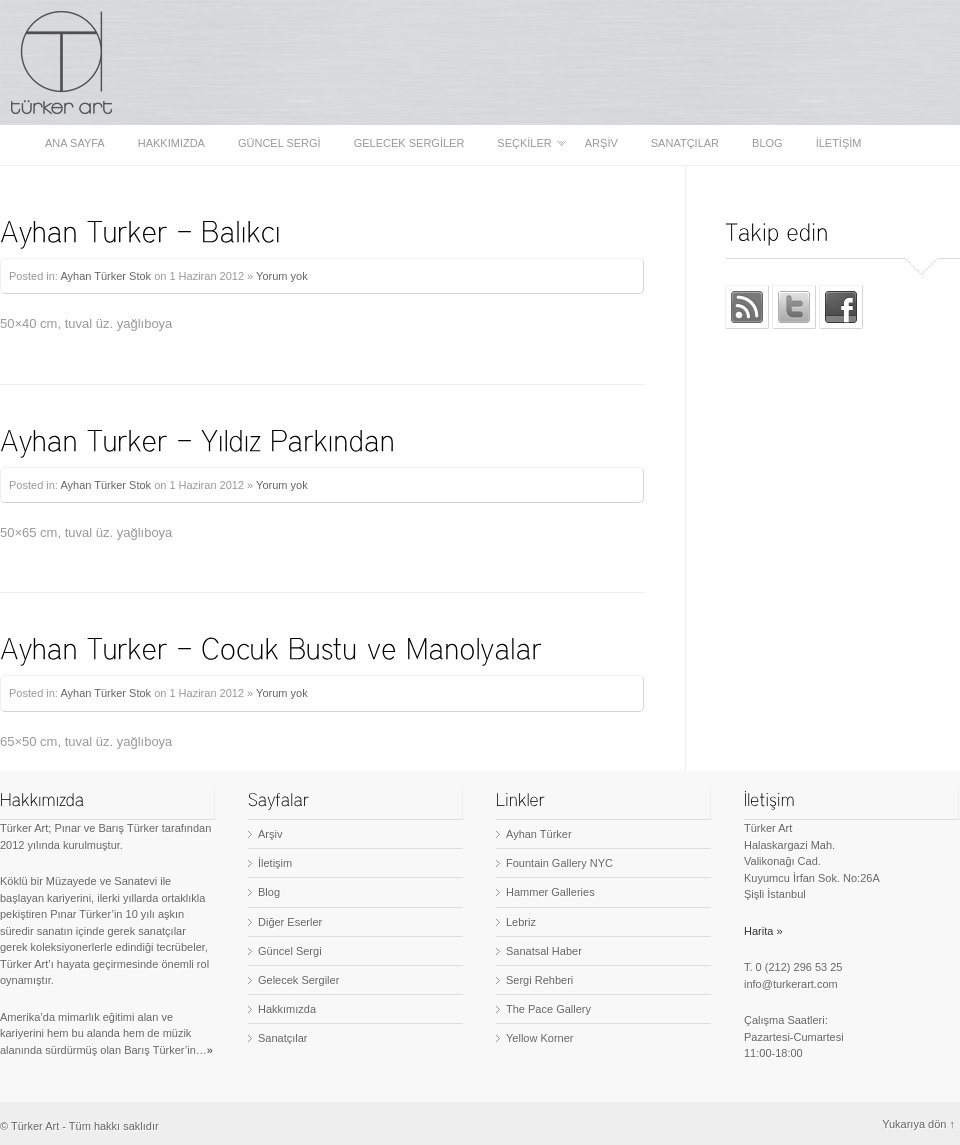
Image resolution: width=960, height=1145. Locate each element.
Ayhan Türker (539, 834)
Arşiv (601, 143)
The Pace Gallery (548, 1009)
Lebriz (521, 922)
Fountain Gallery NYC (559, 863)
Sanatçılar (685, 143)
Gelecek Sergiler (409, 143)
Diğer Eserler (290, 922)
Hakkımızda (171, 143)
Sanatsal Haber (544, 951)
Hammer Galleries (550, 892)
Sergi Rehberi (539, 980)
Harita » (763, 931)
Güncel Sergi (279, 143)
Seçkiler (525, 143)
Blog (767, 143)
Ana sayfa (75, 143)
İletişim (839, 143)
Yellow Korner (539, 1038)
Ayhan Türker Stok (105, 276)
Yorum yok (282, 276)
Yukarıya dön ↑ (918, 1124)
